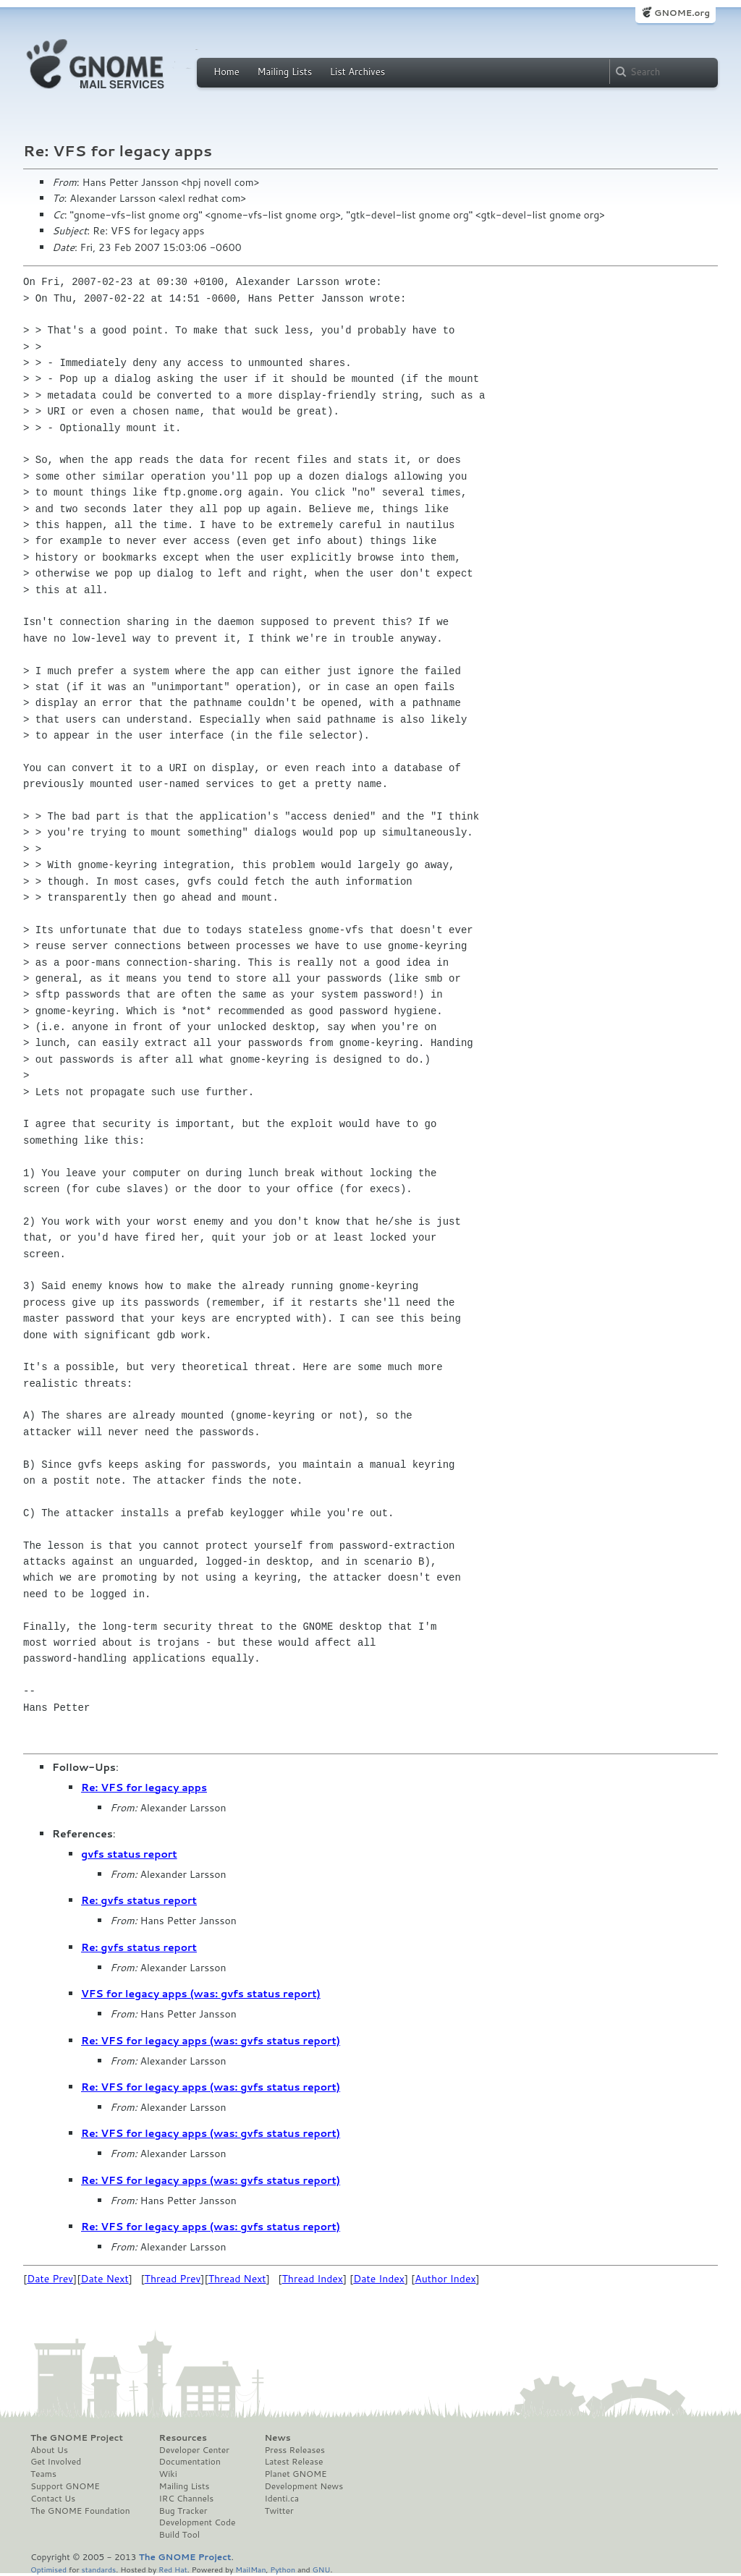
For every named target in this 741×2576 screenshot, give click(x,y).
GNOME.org (682, 13)
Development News (303, 2486)
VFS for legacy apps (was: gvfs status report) (201, 1993)
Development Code (197, 2522)
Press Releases (294, 2450)
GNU (322, 2569)
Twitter (278, 2511)
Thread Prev (173, 2278)
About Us (49, 2450)
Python (282, 2569)
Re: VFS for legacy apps (144, 1787)
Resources (183, 2438)
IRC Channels (186, 2498)
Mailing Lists (284, 71)
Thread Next (237, 2278)
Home (226, 71)
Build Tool (179, 2535)
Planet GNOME (295, 2474)
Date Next (104, 2278)
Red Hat (172, 2569)
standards (98, 2569)
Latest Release (293, 2461)
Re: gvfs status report (139, 1900)
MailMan (250, 2569)
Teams (43, 2474)
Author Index (445, 2278)
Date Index (379, 2278)
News (277, 2438)
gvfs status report (129, 1854)
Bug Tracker (183, 2511)
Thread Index (313, 2278)
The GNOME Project (76, 2438)
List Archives (357, 71)
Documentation (190, 2461)
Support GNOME (65, 2486)
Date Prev (50, 2278)
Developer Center (194, 2450)
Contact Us (52, 2498)
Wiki (168, 2474)
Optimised (48, 2569)
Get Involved (55, 2461)
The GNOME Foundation (80, 2511)
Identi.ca (281, 2498)
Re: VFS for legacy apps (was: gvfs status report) (210, 2040)
